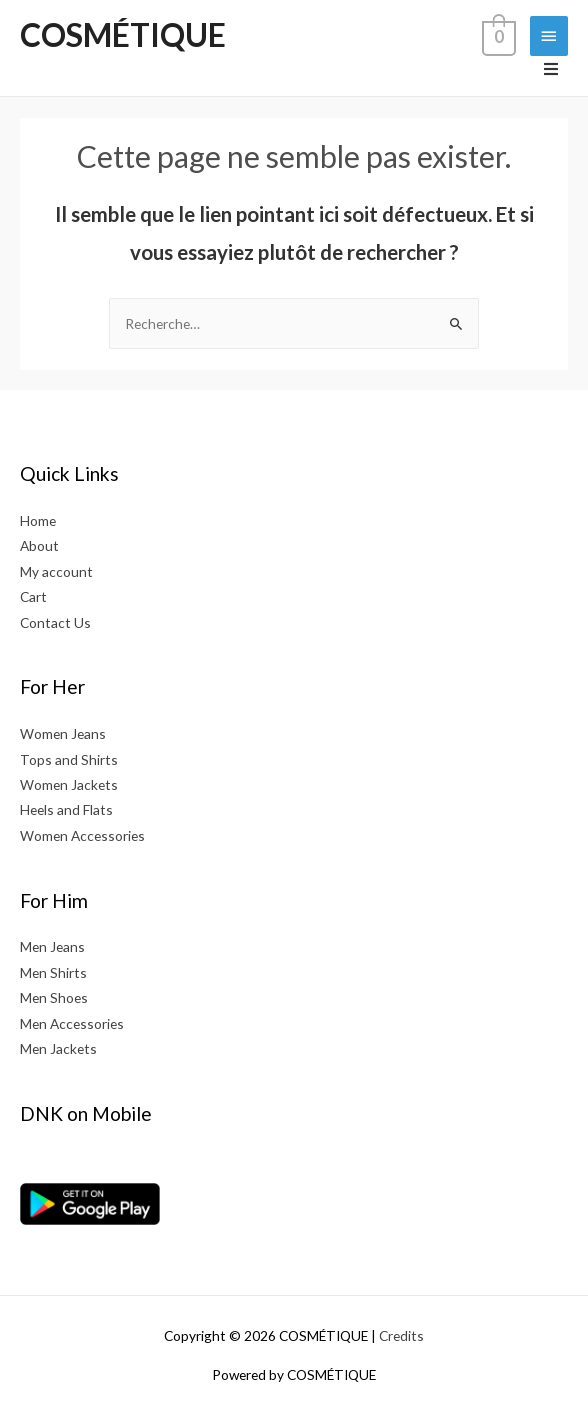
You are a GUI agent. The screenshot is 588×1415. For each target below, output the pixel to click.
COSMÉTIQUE (123, 34)
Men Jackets (58, 1048)
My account (56, 571)
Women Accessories (82, 835)
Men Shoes (54, 997)
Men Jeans (52, 946)
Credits (401, 1335)
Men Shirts (53, 972)
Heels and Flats (66, 809)
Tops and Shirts (69, 759)
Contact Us (55, 622)
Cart (33, 596)
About (39, 545)
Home (38, 520)
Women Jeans (63, 733)
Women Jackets (69, 784)
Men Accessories (72, 1023)
